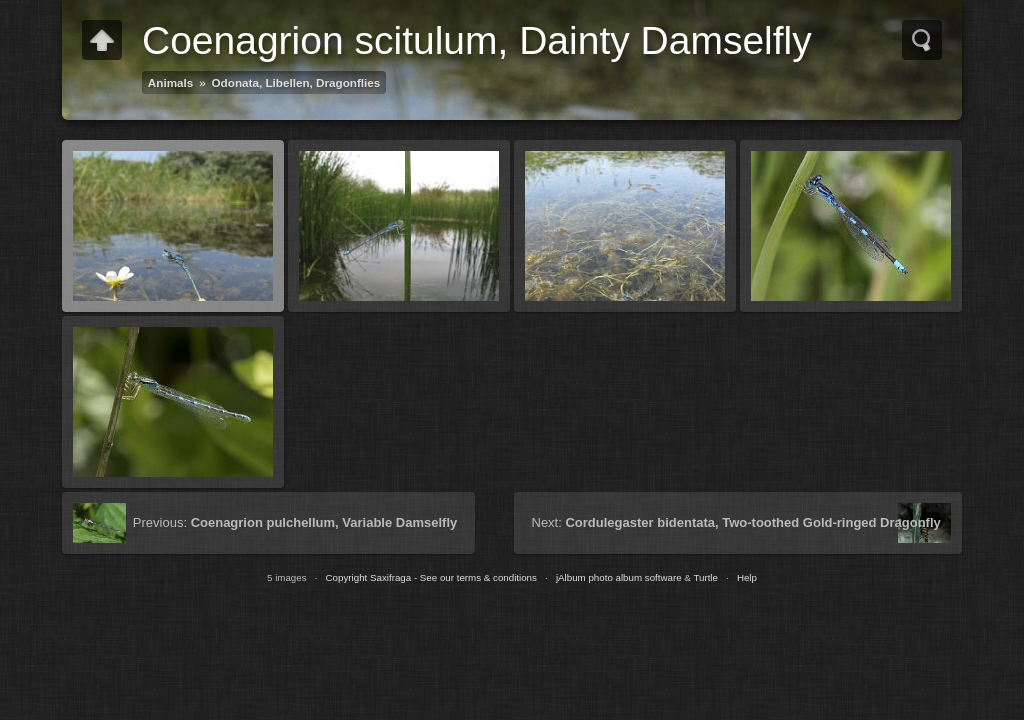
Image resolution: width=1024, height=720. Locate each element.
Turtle (705, 577)
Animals (170, 82)
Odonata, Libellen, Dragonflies (296, 82)
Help (747, 577)
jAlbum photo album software (619, 577)
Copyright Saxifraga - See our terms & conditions (431, 577)
